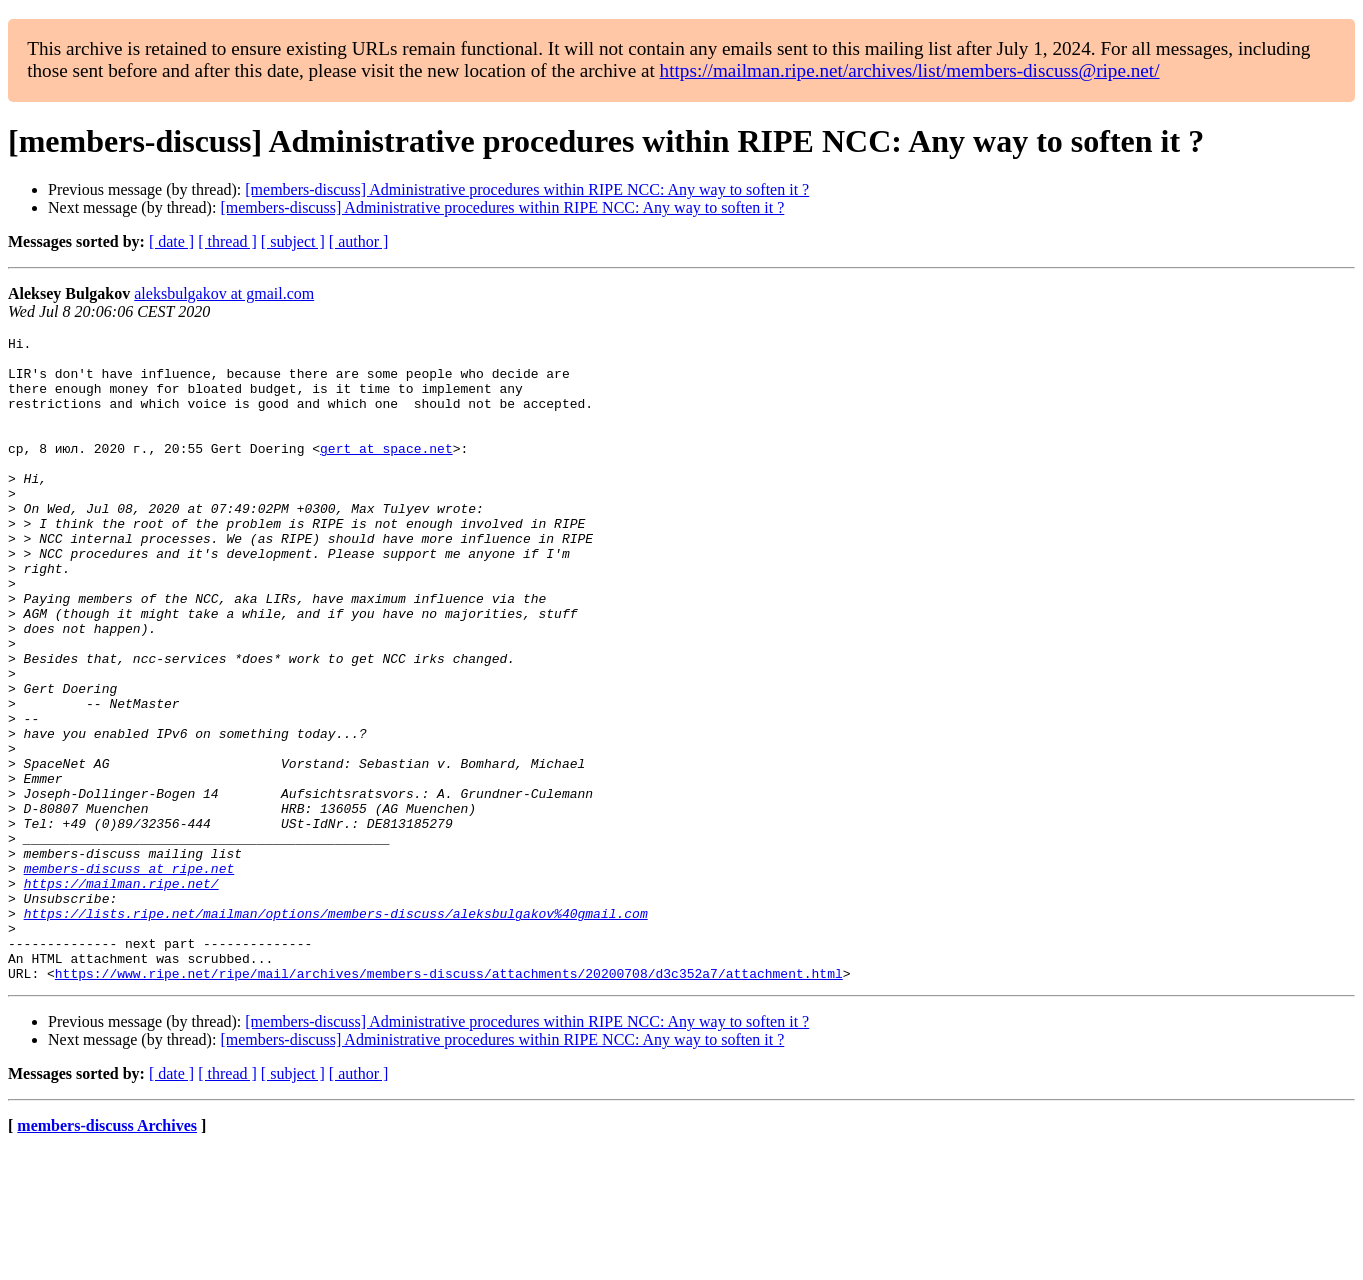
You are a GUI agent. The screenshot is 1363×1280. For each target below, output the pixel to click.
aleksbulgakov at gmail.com (224, 293)
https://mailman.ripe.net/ (121, 994)
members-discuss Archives (107, 1254)
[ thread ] (227, 241)
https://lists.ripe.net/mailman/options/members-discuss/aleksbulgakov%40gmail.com (336, 1030)
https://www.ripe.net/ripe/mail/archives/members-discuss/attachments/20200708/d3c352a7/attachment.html (449, 1102)
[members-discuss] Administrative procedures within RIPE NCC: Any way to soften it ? (527, 189)
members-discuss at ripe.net (129, 976)
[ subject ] (293, 241)
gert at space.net (386, 472)
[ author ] (359, 241)
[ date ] (171, 241)
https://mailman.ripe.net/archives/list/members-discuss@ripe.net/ (910, 70)
